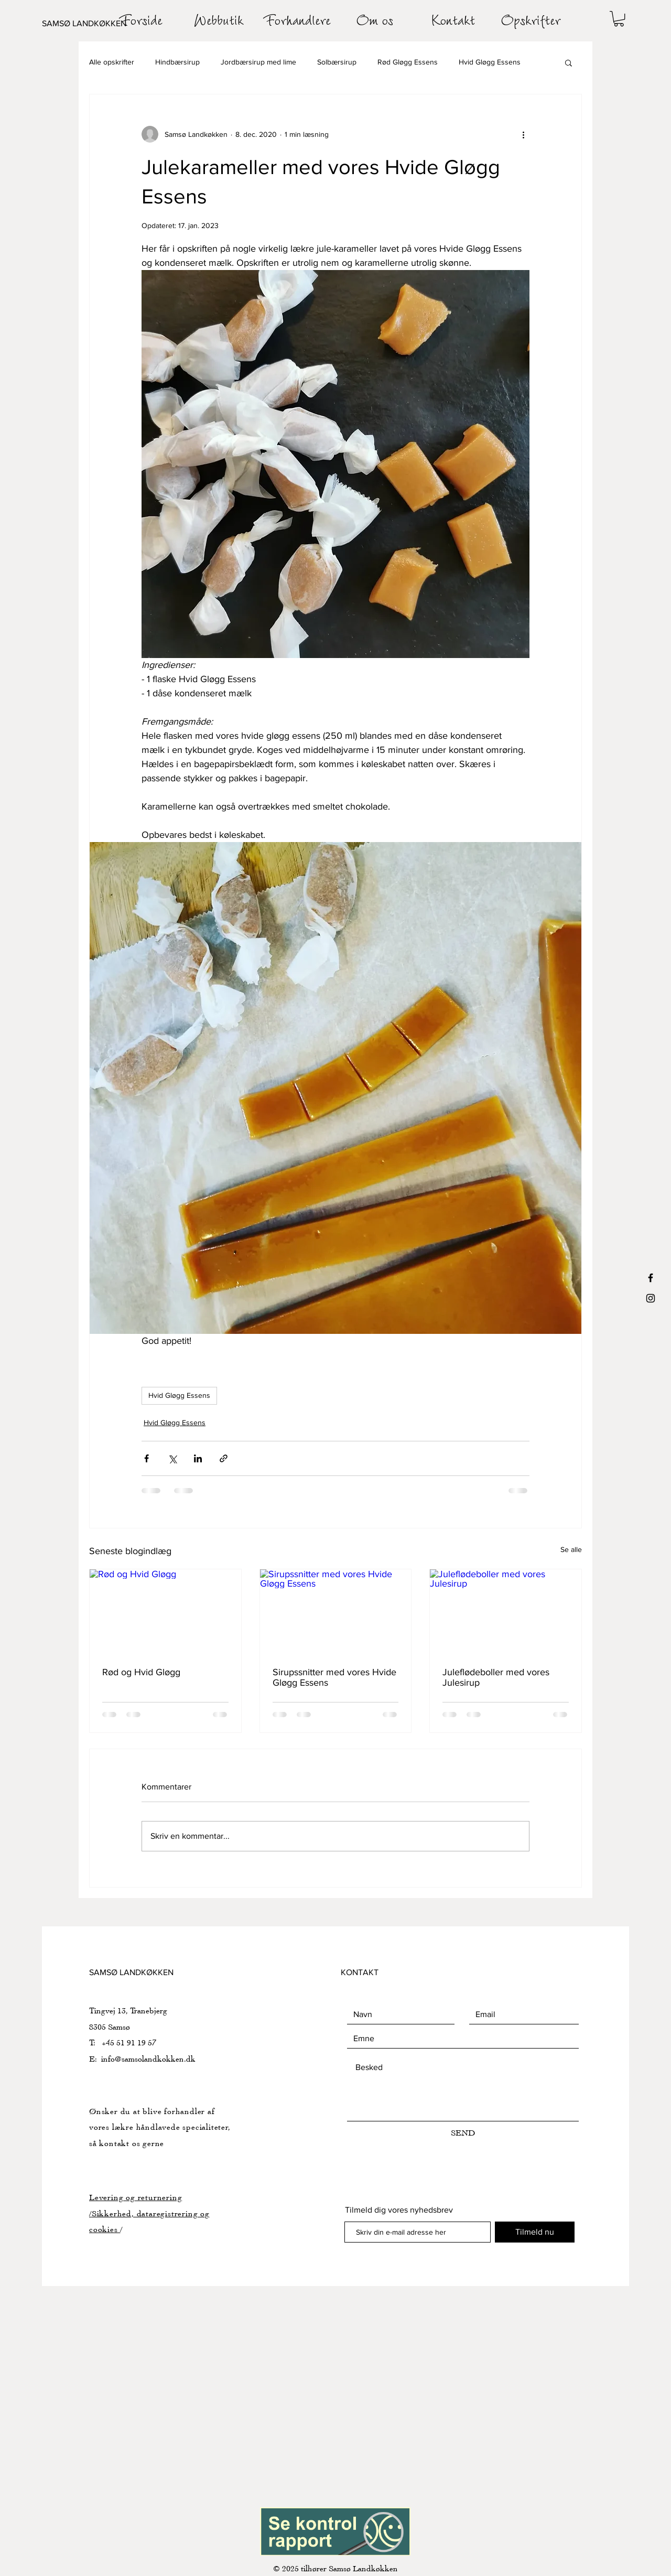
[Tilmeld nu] (535, 2232)
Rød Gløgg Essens (407, 62)
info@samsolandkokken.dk (148, 2059)
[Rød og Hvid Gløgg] (165, 1611)
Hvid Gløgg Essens (490, 62)
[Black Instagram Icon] (650, 1298)
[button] (619, 18)
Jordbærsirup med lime (258, 62)
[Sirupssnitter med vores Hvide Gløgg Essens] (336, 1611)
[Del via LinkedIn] (198, 1458)
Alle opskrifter (111, 62)
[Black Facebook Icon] (650, 1278)
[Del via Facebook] (146, 1458)
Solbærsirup (336, 62)
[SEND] (463, 2133)
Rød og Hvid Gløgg (141, 1672)
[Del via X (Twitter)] (172, 1458)
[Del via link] (224, 1458)
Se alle (571, 1549)
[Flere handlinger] (523, 134)
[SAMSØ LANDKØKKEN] (94, 23)
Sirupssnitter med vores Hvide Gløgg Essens (334, 1677)
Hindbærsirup (177, 62)
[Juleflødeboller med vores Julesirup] (505, 1611)
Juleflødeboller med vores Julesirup (495, 1677)
